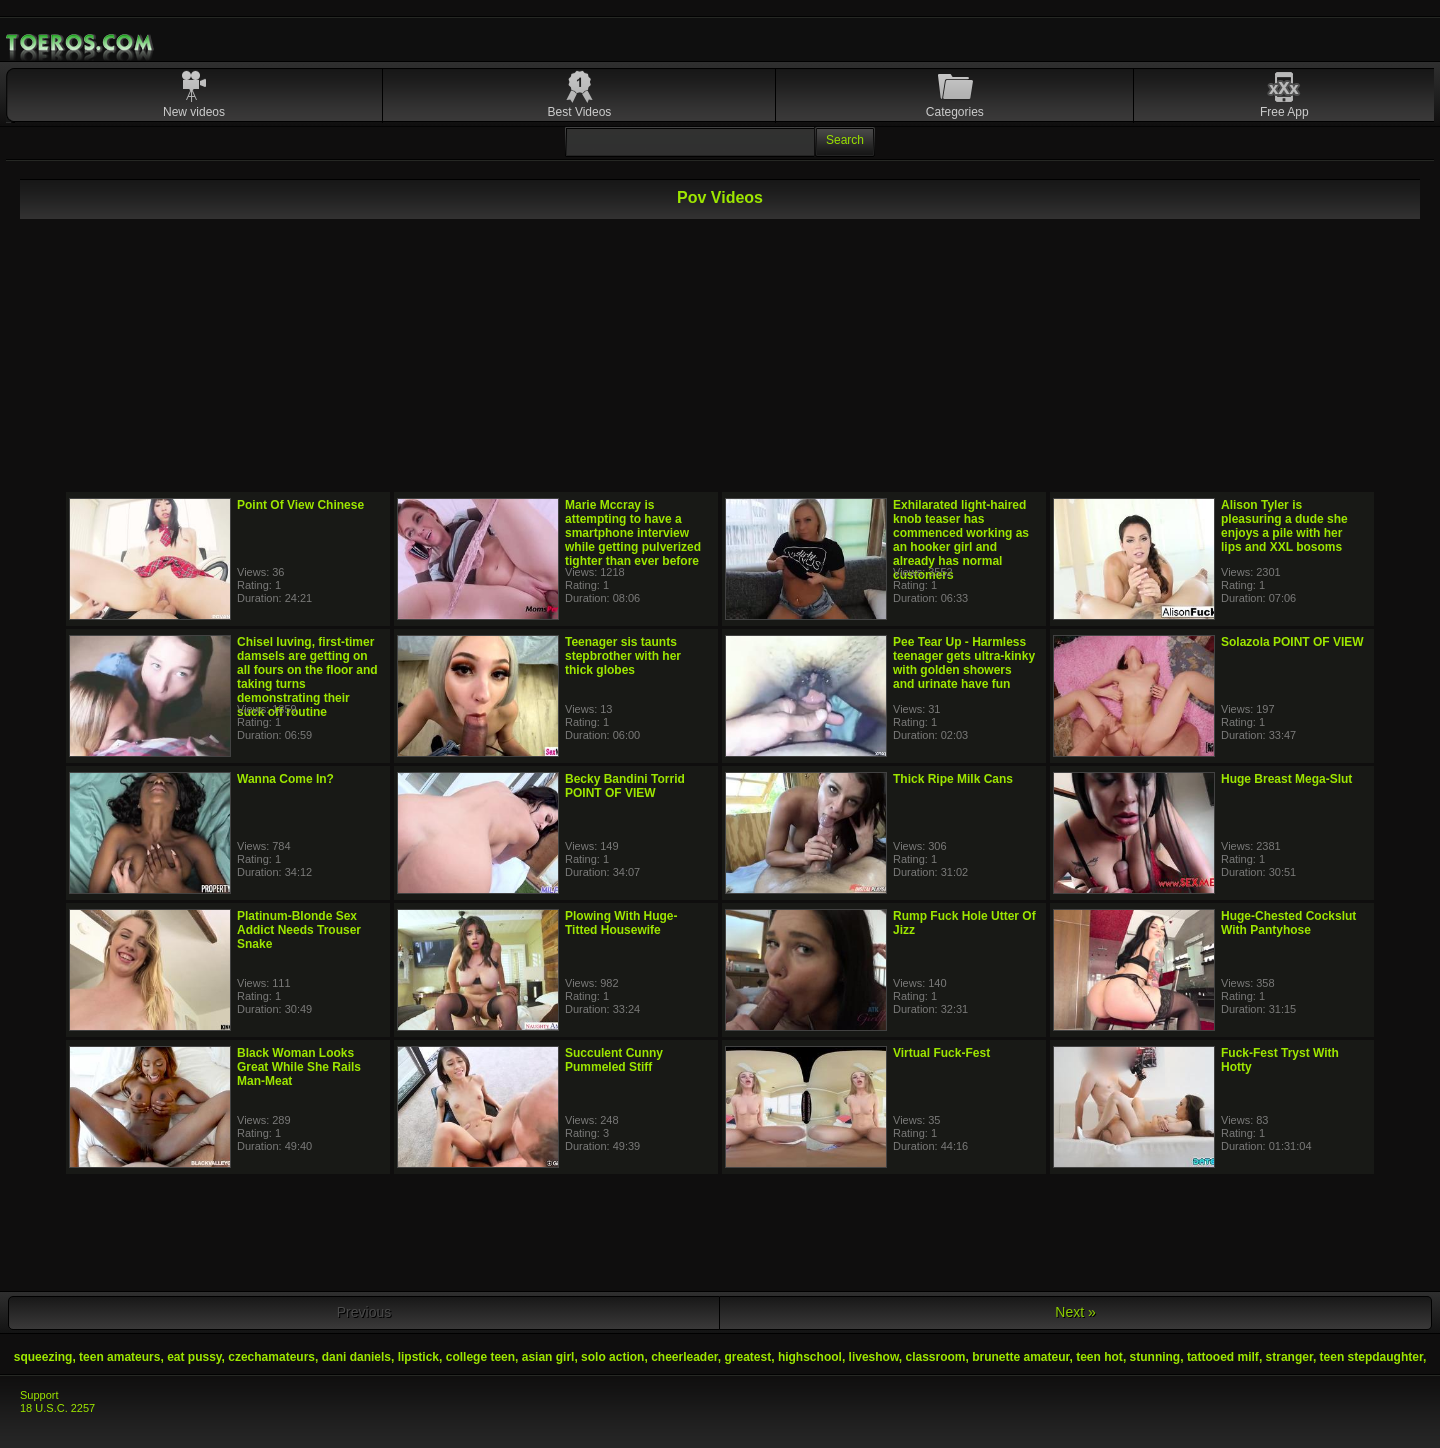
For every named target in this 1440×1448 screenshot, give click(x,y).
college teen (480, 1357)
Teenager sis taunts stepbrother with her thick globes (623, 656)
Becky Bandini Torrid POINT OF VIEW (625, 786)
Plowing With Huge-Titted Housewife (621, 923)
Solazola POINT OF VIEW (1292, 642)
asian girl (548, 1357)
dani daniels (356, 1357)
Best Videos (580, 112)
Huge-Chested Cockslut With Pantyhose (1288, 923)
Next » (1075, 1312)
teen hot (1099, 1357)
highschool (810, 1357)
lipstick (418, 1357)
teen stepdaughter (1371, 1357)
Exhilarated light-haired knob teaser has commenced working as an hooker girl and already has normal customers (961, 540)
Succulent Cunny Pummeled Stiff (614, 1060)
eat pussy (194, 1357)
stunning (1155, 1357)
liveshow (874, 1357)
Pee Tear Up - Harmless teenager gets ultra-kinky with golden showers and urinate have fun (964, 663)
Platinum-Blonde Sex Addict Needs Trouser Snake (299, 930)
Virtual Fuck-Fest (941, 1053)
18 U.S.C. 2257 (57, 1408)
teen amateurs (119, 1357)
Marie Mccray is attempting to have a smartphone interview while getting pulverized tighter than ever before (633, 533)
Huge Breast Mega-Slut (1286, 779)
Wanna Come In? (285, 779)
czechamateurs (271, 1357)
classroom (935, 1357)
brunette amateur (1020, 1357)
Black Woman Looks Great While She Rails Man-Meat (299, 1067)
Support (39, 1395)
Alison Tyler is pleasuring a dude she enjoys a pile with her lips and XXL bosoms (1284, 526)
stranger (1289, 1357)
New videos (194, 112)
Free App (1284, 112)
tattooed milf (1223, 1357)
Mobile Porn (81, 43)
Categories (955, 112)
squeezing (43, 1357)
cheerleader (684, 1357)
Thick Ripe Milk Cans (953, 779)
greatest (748, 1357)
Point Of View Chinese (300, 505)
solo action (612, 1357)
